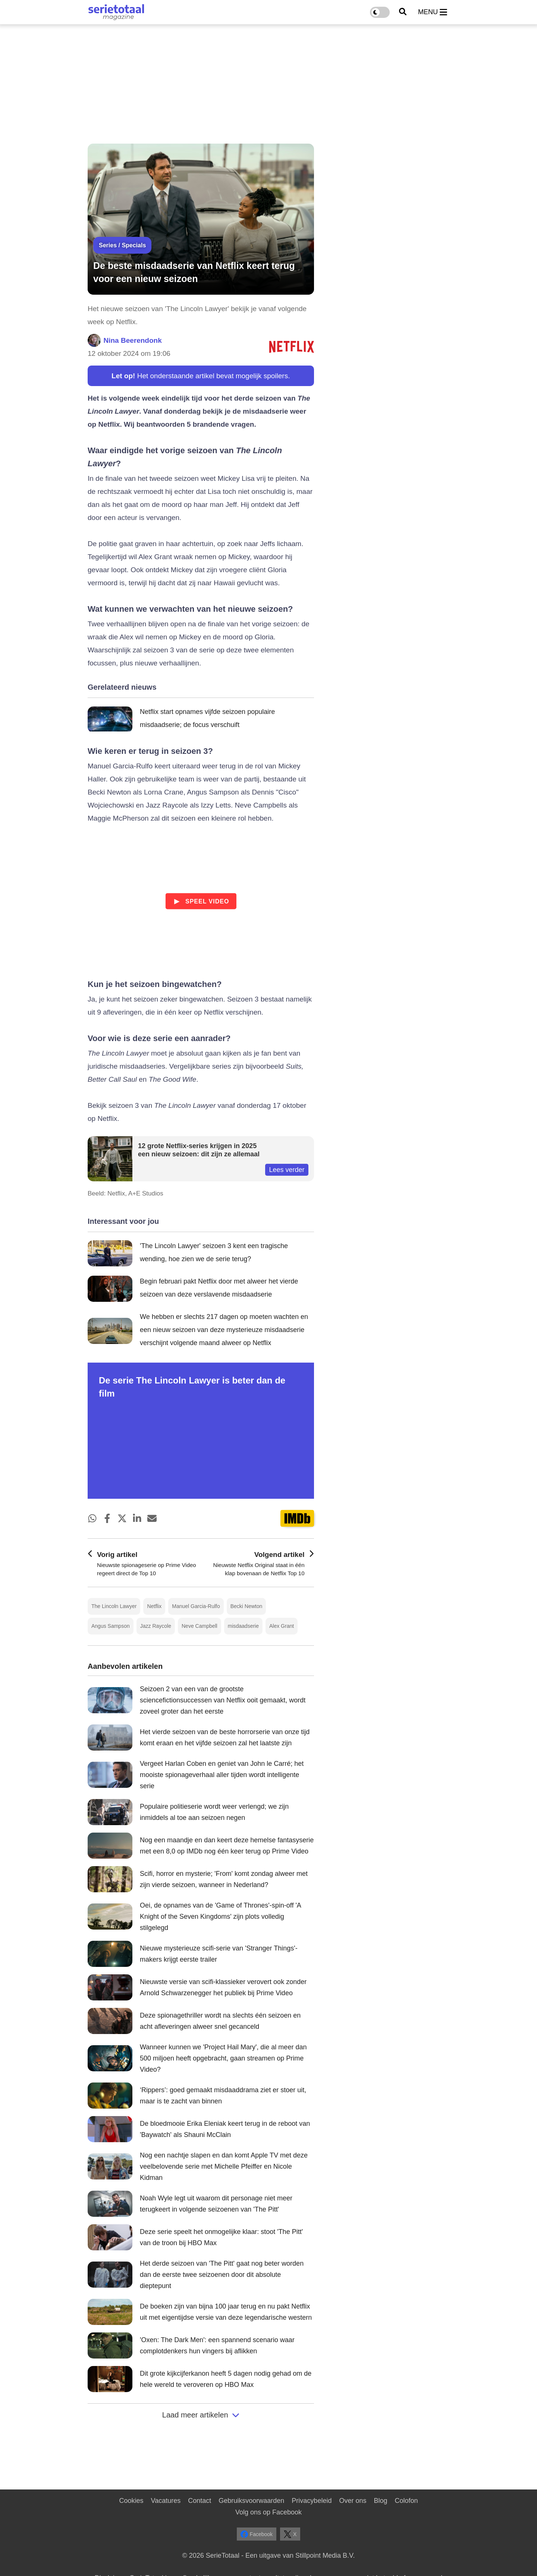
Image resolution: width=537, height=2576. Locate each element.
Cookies (131, 2500)
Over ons (352, 2500)
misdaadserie (243, 1626)
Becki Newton (246, 1606)
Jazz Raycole (155, 1626)
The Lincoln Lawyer (113, 1606)
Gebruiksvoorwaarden (251, 2500)
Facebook (257, 2534)
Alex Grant (281, 1626)
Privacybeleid (312, 2500)
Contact (199, 2500)
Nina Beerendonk (133, 340)
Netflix (154, 1606)
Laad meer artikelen (200, 2415)
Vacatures (166, 2500)
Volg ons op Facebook (268, 2512)
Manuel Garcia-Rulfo (196, 1606)
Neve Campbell (199, 1626)
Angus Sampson (110, 1626)
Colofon (406, 2500)
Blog (380, 2500)
